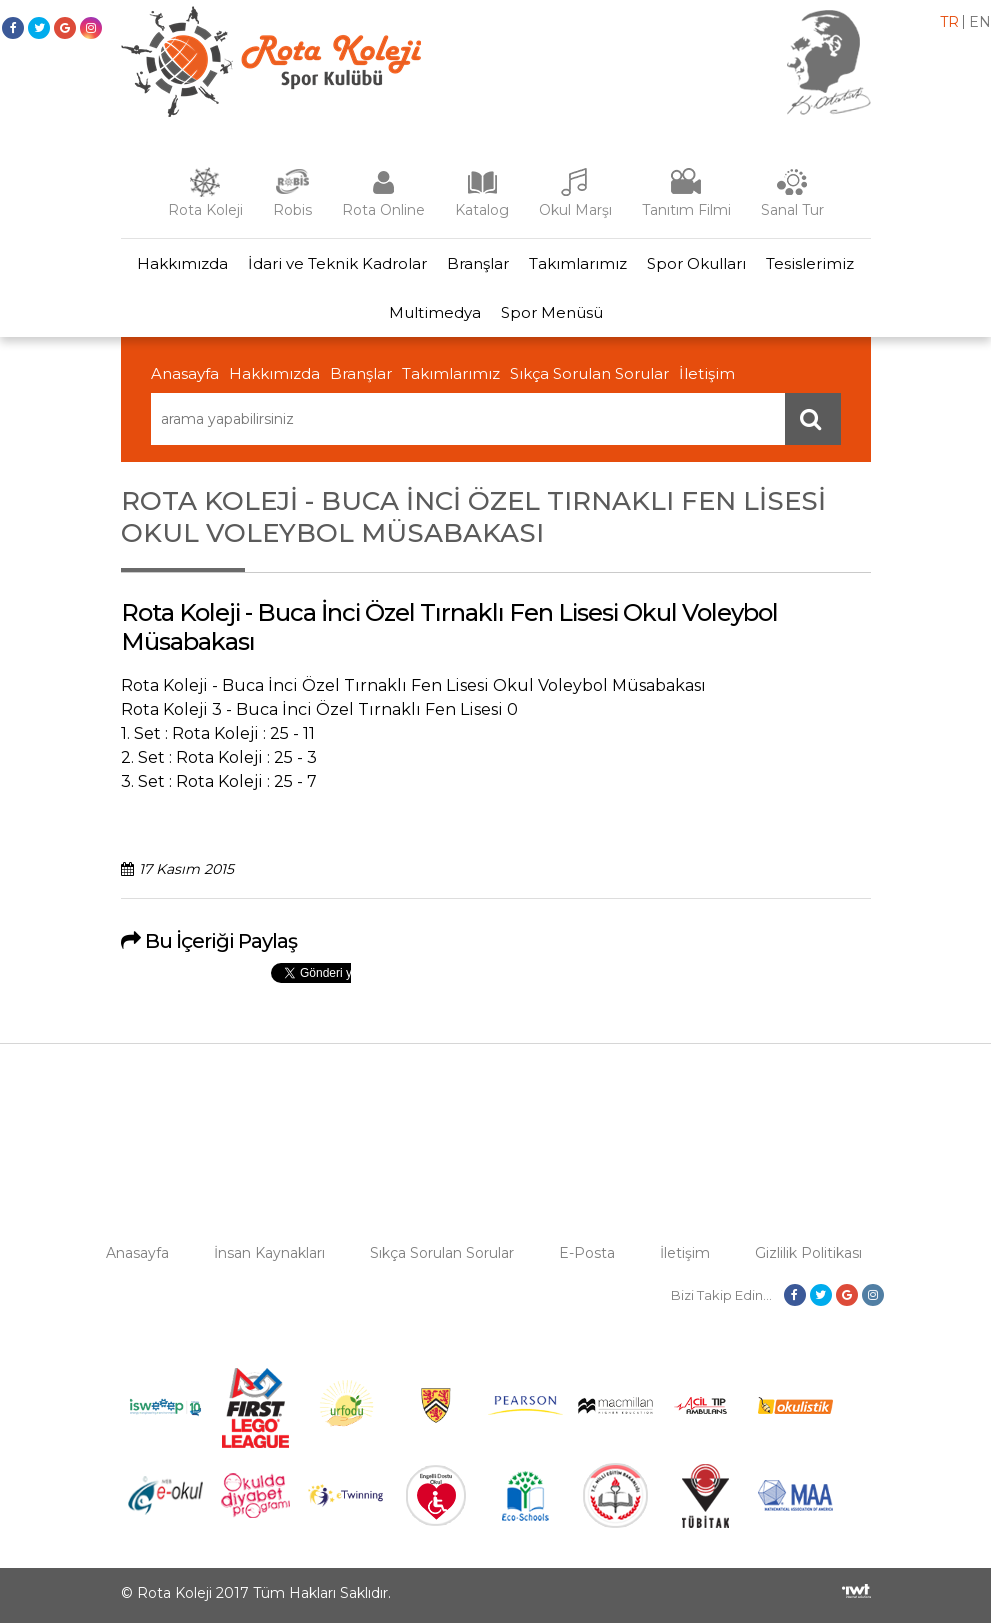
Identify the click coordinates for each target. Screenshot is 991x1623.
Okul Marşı (575, 210)
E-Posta (587, 1253)
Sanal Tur (792, 210)
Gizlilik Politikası (808, 1253)
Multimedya (435, 312)
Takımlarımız (578, 263)
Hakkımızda (182, 263)
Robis (292, 210)
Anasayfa (185, 373)
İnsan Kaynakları (269, 1253)
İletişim (707, 373)
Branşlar (478, 263)
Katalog (482, 210)
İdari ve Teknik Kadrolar (337, 263)
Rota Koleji (205, 210)
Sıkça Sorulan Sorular (589, 373)
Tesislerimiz (810, 263)
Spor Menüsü (552, 312)
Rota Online (383, 210)
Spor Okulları (696, 263)
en (980, 22)
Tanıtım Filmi (686, 210)
